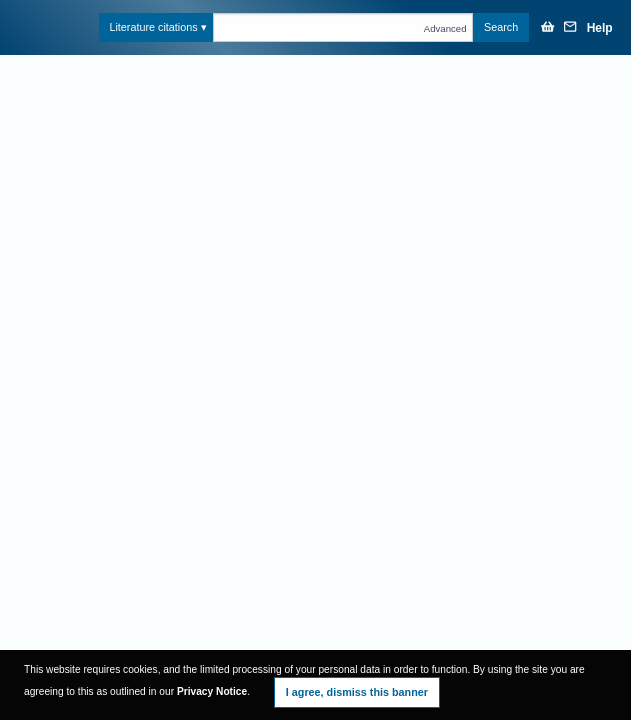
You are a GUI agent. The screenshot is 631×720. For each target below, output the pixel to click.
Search (501, 27)
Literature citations (153, 27)
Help (600, 28)
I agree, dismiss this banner (357, 692)
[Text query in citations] (343, 27)
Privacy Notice (212, 691)
